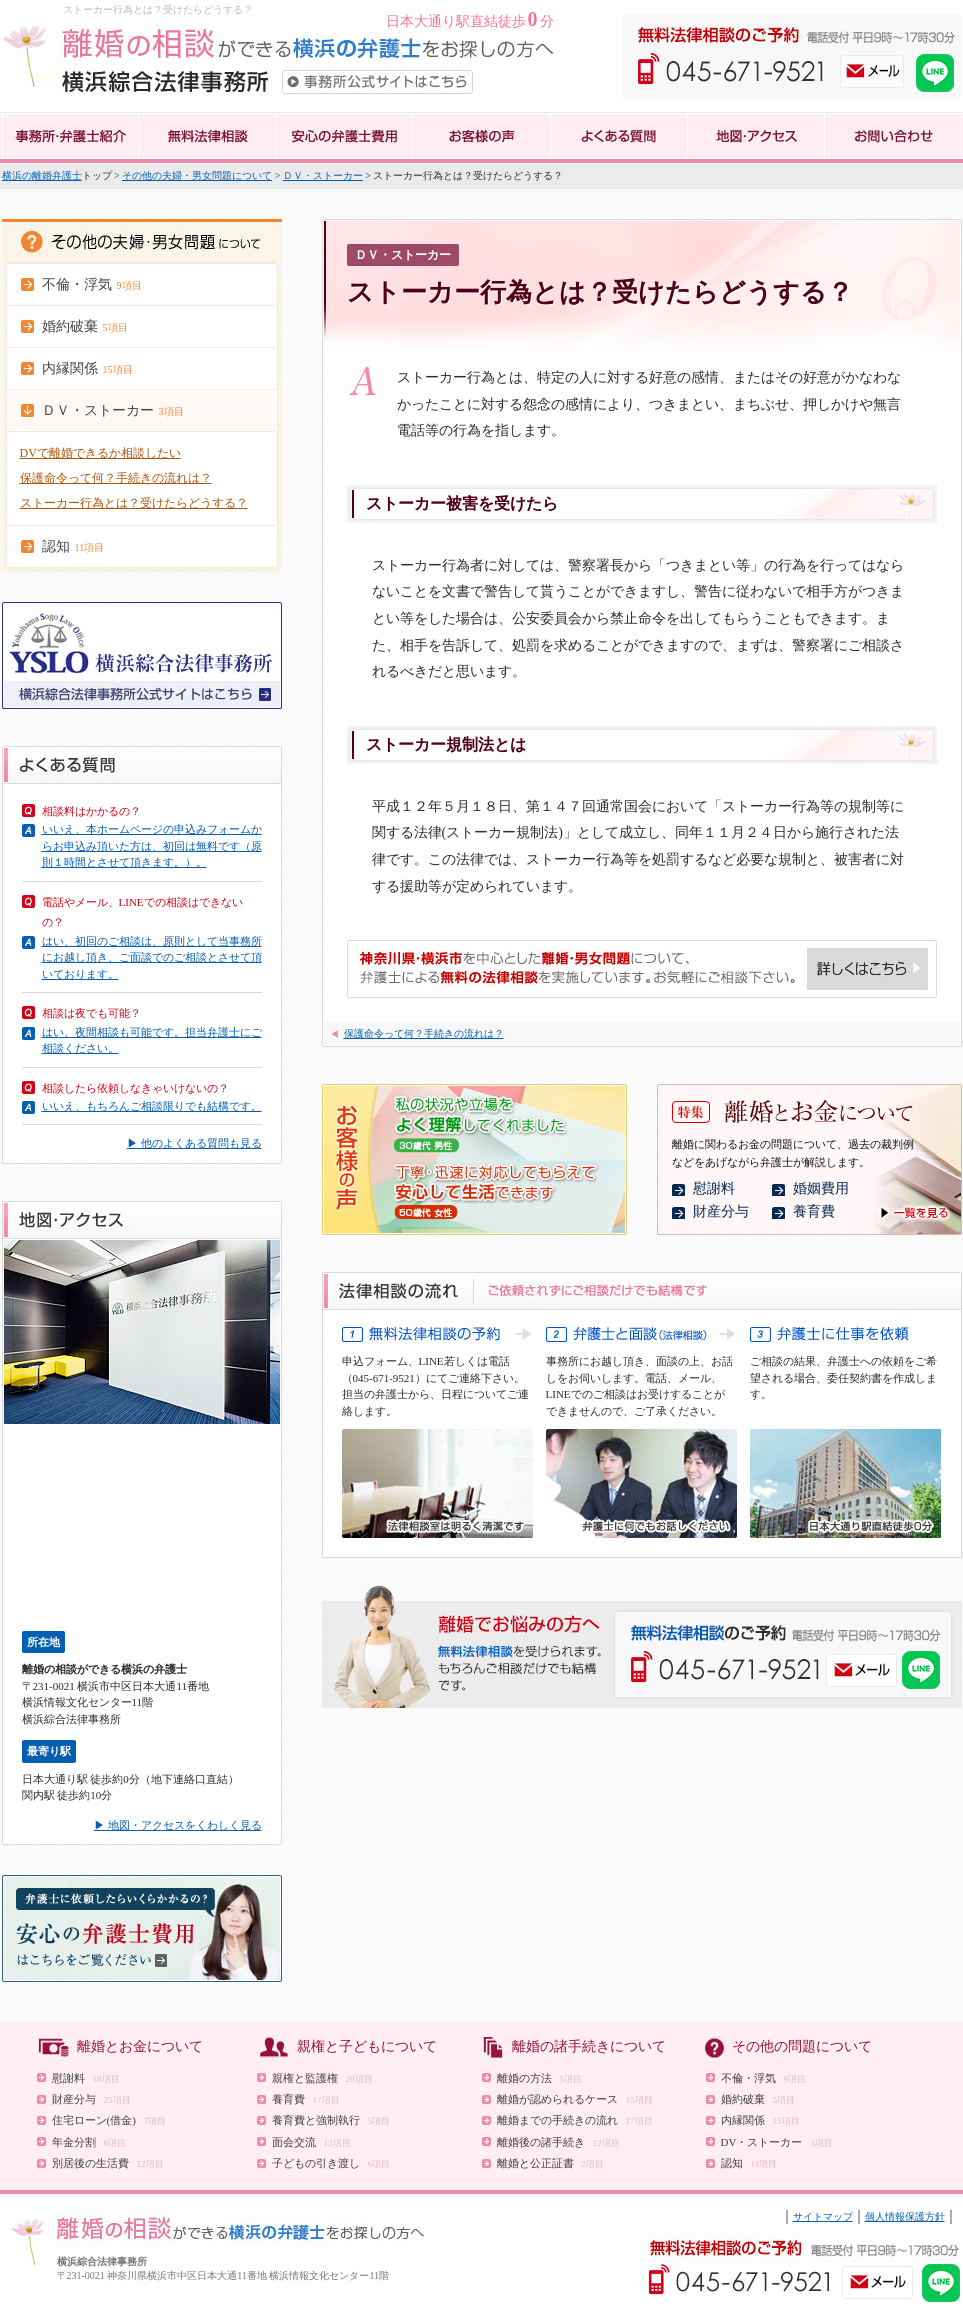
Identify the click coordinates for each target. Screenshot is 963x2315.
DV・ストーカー (777, 2142)
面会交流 (311, 2142)
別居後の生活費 (108, 2163)
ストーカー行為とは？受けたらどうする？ (134, 503)
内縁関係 (760, 2120)
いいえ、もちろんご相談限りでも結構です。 (152, 1106)
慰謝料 (714, 1188)
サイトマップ (823, 2216)
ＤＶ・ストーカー (323, 175)
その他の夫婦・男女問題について (197, 175)
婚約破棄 (758, 2099)
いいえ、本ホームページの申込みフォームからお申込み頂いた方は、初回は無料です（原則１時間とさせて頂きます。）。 (152, 845)
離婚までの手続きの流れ (575, 2120)
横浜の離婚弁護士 (42, 175)
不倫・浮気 (764, 2078)
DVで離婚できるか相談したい (100, 453)
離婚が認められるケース (575, 2099)
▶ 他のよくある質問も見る (194, 1143)
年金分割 (89, 2142)
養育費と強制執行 (331, 2120)
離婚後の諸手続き (558, 2142)
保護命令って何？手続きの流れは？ (116, 478)
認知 (749, 2163)
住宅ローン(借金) (109, 2120)
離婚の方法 (540, 2078)
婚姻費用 (821, 1188)
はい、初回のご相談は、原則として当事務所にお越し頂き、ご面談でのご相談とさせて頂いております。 (152, 957)
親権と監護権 (322, 2078)
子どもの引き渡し (331, 2163)
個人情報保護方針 (905, 2216)
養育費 (814, 1211)
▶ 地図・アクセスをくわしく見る (178, 1825)
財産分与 (721, 1211)
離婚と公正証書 (551, 2163)
